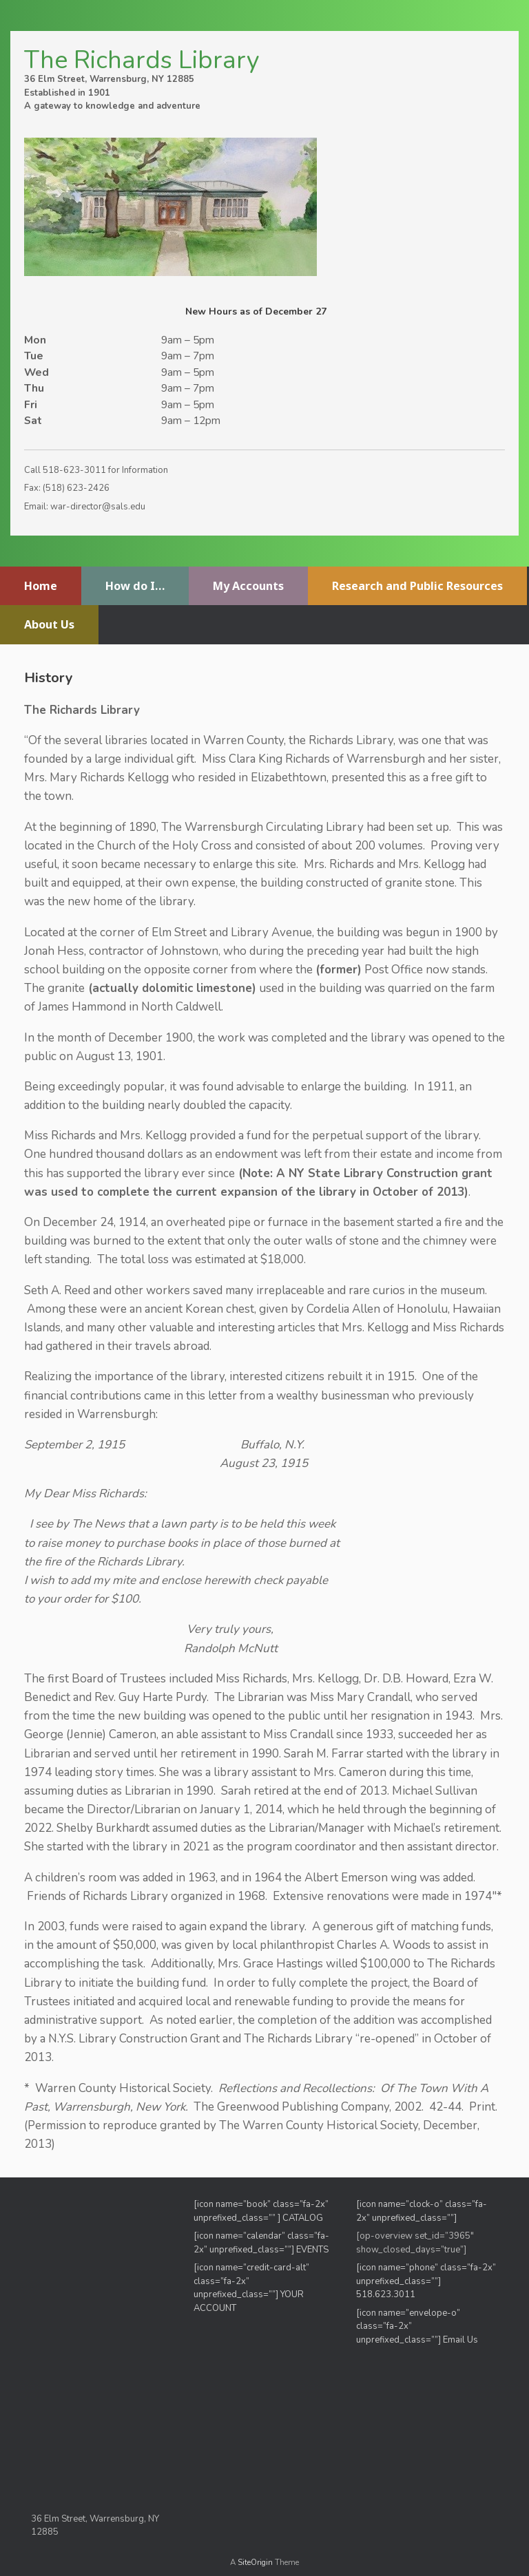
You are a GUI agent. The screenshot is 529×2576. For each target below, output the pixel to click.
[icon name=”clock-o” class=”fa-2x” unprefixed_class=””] (421, 2211)
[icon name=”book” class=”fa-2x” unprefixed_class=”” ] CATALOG (261, 2211)
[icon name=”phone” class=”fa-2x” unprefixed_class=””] (426, 2274)
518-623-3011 (74, 470)
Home (40, 585)
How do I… (135, 585)
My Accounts (248, 585)
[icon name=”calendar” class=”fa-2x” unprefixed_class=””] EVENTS (261, 2243)
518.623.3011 (386, 2294)
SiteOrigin (255, 2562)
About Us (49, 624)
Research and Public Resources (417, 585)
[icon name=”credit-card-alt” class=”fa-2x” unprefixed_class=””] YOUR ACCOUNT (251, 2287)
